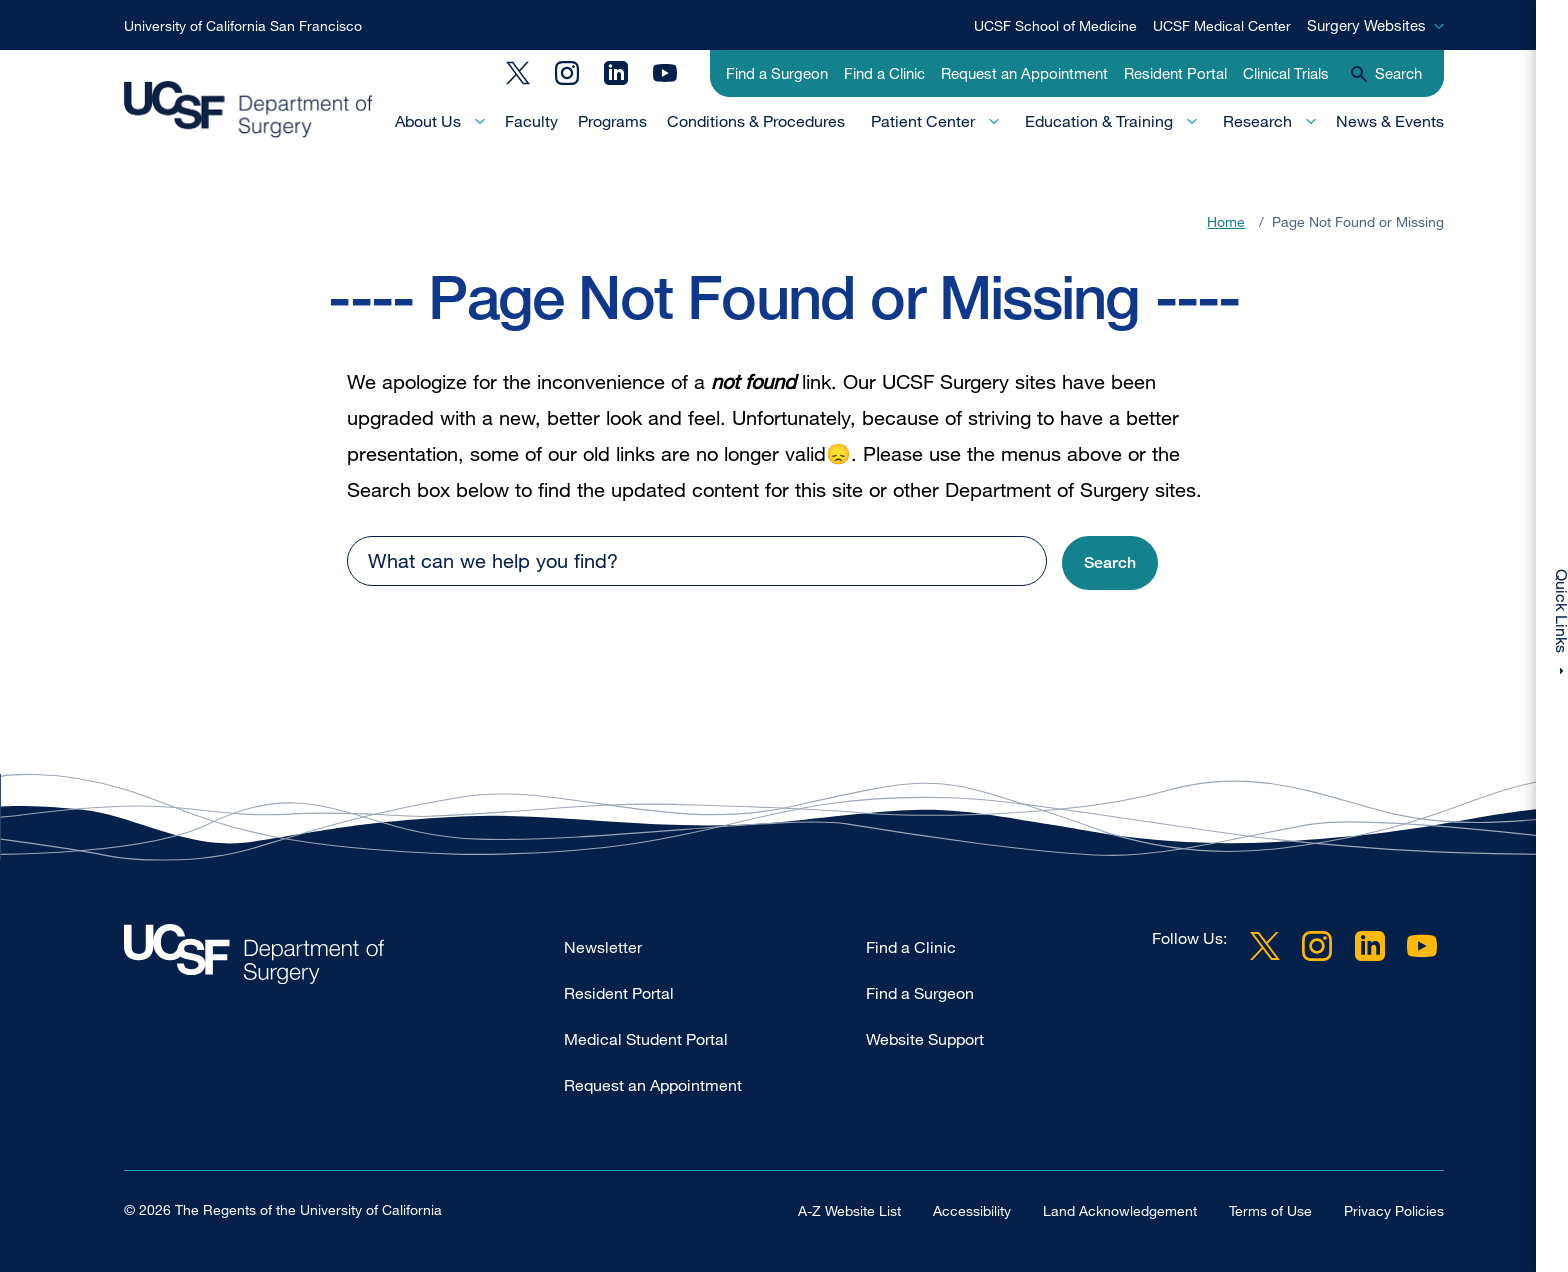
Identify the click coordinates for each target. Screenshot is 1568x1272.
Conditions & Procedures (756, 121)
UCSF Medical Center (1222, 25)
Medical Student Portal (646, 1039)
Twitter (518, 73)
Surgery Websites (1366, 25)
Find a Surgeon (777, 73)
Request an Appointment (1024, 73)
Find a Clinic (884, 73)
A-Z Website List (849, 1209)
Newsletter (603, 947)
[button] (1110, 563)
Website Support (925, 1039)
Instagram (567, 73)
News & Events (1390, 121)
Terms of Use (1270, 1209)
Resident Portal (1175, 73)
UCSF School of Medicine (1055, 25)
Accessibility (972, 1209)
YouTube (665, 73)
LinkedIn (616, 73)
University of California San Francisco (243, 25)
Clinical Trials (1286, 73)
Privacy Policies (1394, 1209)
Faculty (531, 121)
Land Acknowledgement (1120, 1209)
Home (1226, 221)
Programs (612, 121)
